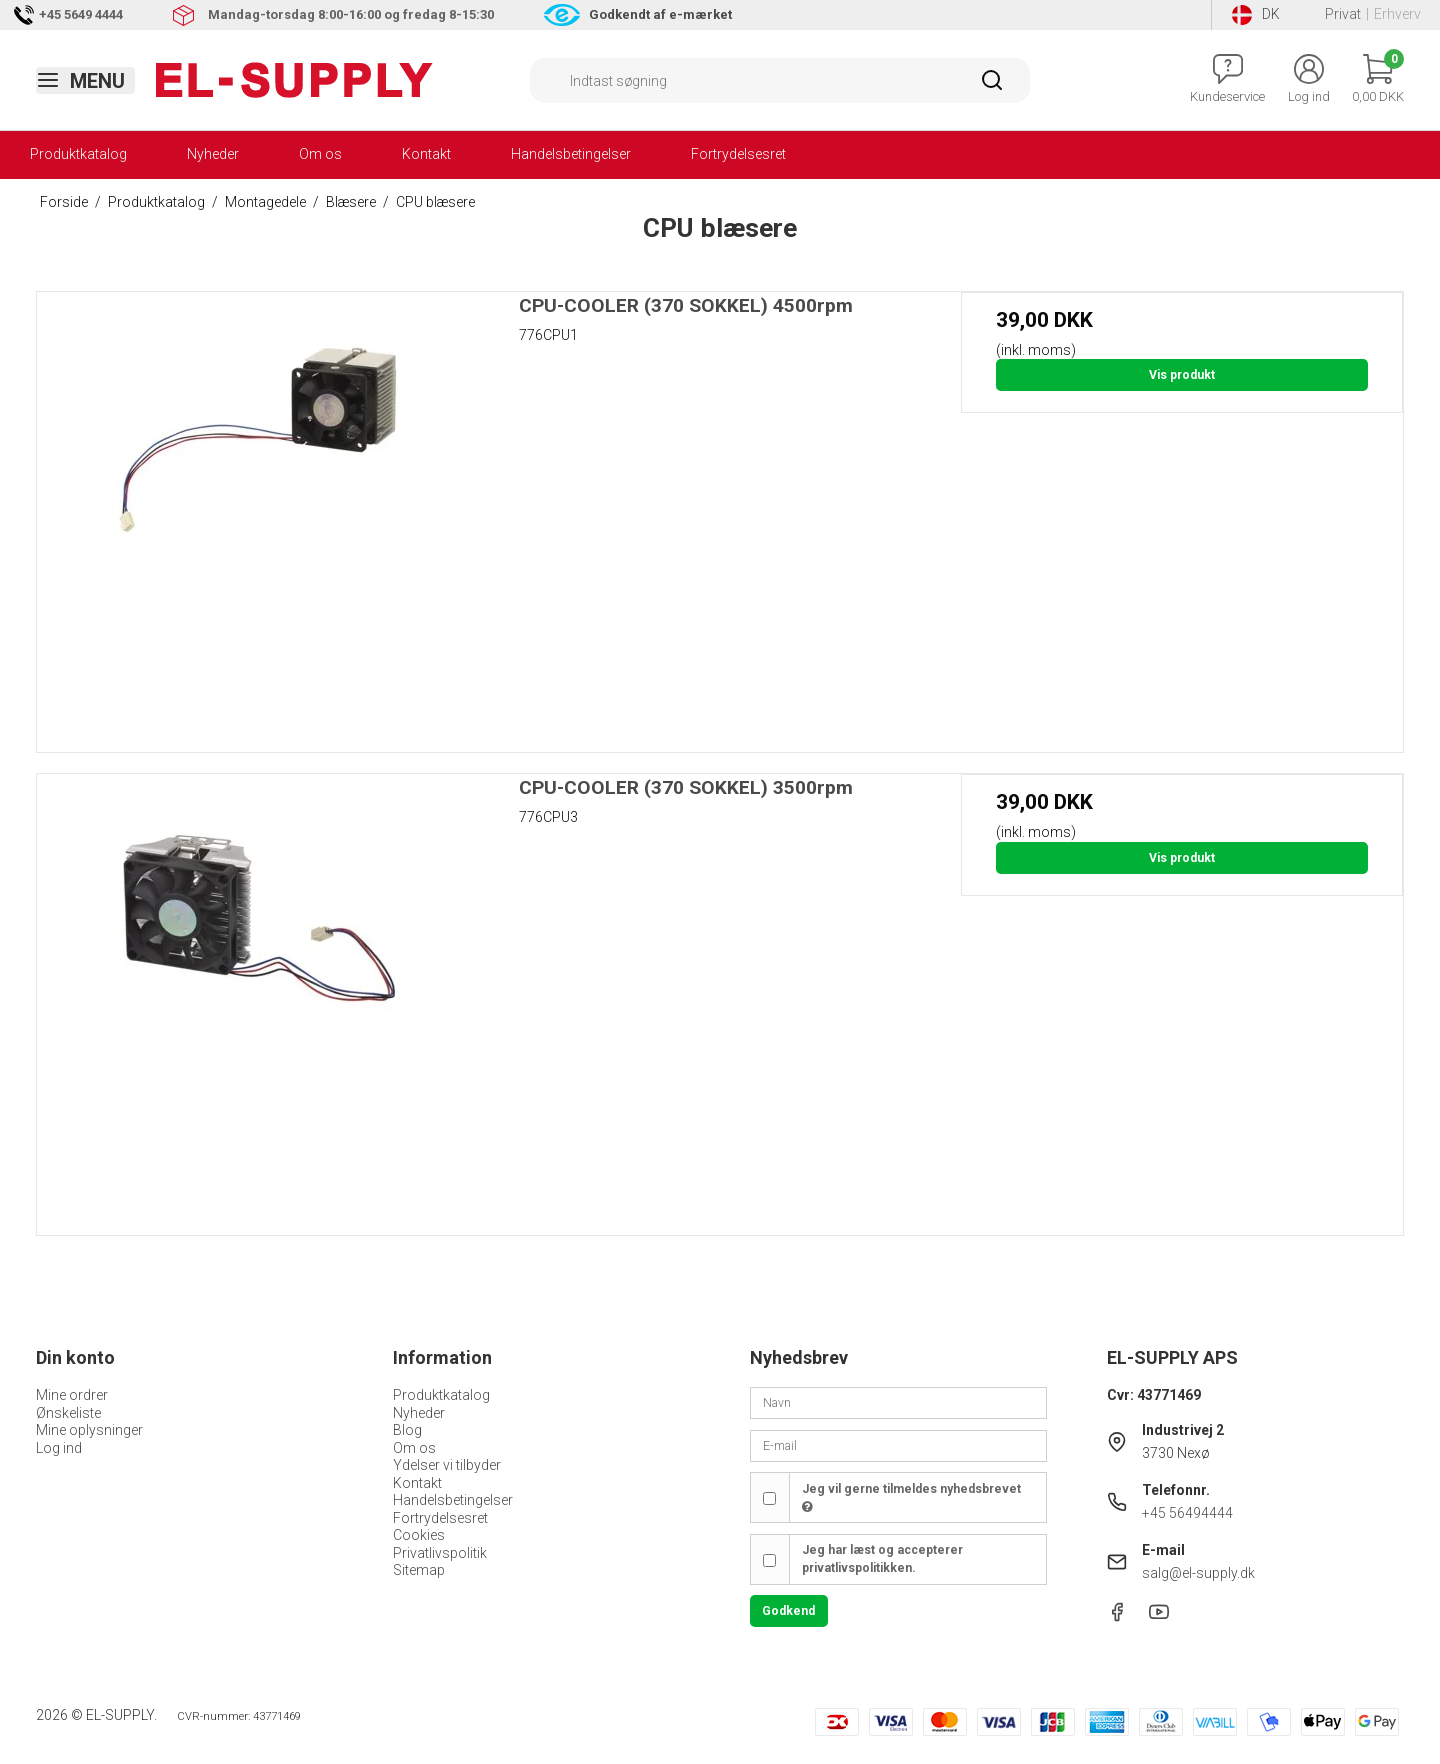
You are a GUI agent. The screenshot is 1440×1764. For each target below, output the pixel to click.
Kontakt (426, 154)
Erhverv (1397, 14)
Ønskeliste (68, 1413)
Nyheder (213, 154)
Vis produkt (1182, 375)
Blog (407, 1430)
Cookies (419, 1535)
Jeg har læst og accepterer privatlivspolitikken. (882, 1559)
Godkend (788, 1611)
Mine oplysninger (89, 1430)
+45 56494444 (1187, 1513)
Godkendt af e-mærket (660, 14)
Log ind (59, 1448)
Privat (1343, 14)
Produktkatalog (78, 154)
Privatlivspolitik (440, 1553)
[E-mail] (898, 1445)
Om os (320, 154)
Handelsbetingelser (571, 154)
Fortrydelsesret (738, 154)
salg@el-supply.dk (1198, 1573)
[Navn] (898, 1402)
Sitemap (419, 1570)
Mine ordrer (72, 1395)
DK (1256, 15)
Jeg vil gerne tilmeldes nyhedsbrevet (911, 1498)
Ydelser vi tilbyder (447, 1465)
